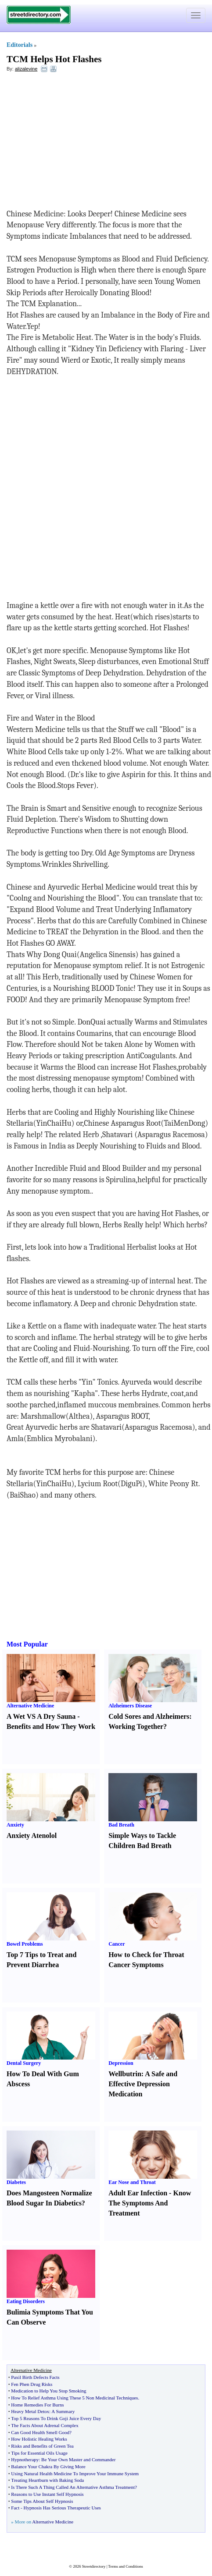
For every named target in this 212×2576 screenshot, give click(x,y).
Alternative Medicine (30, 1706)
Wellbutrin (124, 2074)
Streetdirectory (93, 2566)
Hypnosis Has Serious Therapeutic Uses (62, 2507)
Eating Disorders (26, 2301)
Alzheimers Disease (130, 1706)
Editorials (19, 45)
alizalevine (26, 68)
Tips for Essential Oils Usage (39, 2453)
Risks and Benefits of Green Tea (42, 2446)
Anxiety (15, 1825)
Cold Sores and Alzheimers (148, 1716)
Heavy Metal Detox (30, 2411)
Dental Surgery (24, 2063)
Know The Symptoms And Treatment (149, 2203)
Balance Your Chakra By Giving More (48, 2466)
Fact (15, 2507)
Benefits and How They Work (51, 1726)
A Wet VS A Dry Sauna (41, 1716)
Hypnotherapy (25, 2459)
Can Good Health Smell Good (40, 2432)
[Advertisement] (78, 142)
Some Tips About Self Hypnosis (42, 2501)
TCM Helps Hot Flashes (54, 59)
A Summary (63, 2411)
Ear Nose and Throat (132, 2182)
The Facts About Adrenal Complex (44, 2425)
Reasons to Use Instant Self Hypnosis (47, 2494)
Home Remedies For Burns (37, 2404)
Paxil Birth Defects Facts (35, 2377)
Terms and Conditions (125, 2566)
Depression (120, 2063)
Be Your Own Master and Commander (78, 2459)
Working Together (135, 1726)
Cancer (116, 1944)
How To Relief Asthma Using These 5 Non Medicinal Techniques (74, 2397)
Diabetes (16, 2182)
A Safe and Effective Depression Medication (142, 2084)
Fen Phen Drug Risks (31, 2384)
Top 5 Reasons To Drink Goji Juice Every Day (56, 2418)
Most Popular (27, 1644)
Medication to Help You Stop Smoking (48, 2390)
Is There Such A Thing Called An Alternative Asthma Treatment (73, 2487)
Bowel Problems (25, 1944)
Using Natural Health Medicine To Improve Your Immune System (75, 2473)
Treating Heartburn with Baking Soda (47, 2480)
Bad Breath (121, 1825)
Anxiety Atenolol (32, 1835)
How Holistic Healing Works (39, 2439)
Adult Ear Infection (137, 2193)
